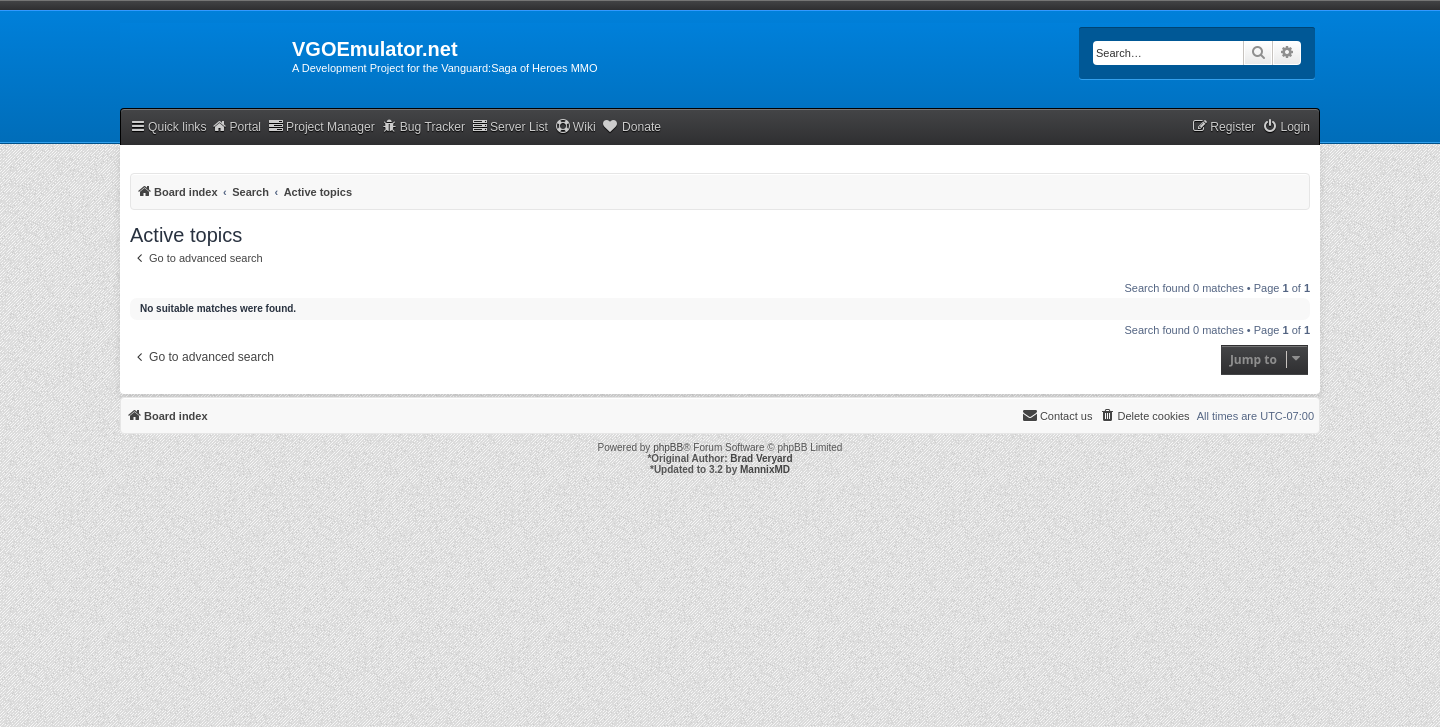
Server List (510, 126)
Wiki (575, 126)
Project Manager (321, 126)
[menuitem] (1286, 127)
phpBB (668, 447)
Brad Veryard (761, 458)
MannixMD (765, 469)
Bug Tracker (423, 126)
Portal (236, 126)
